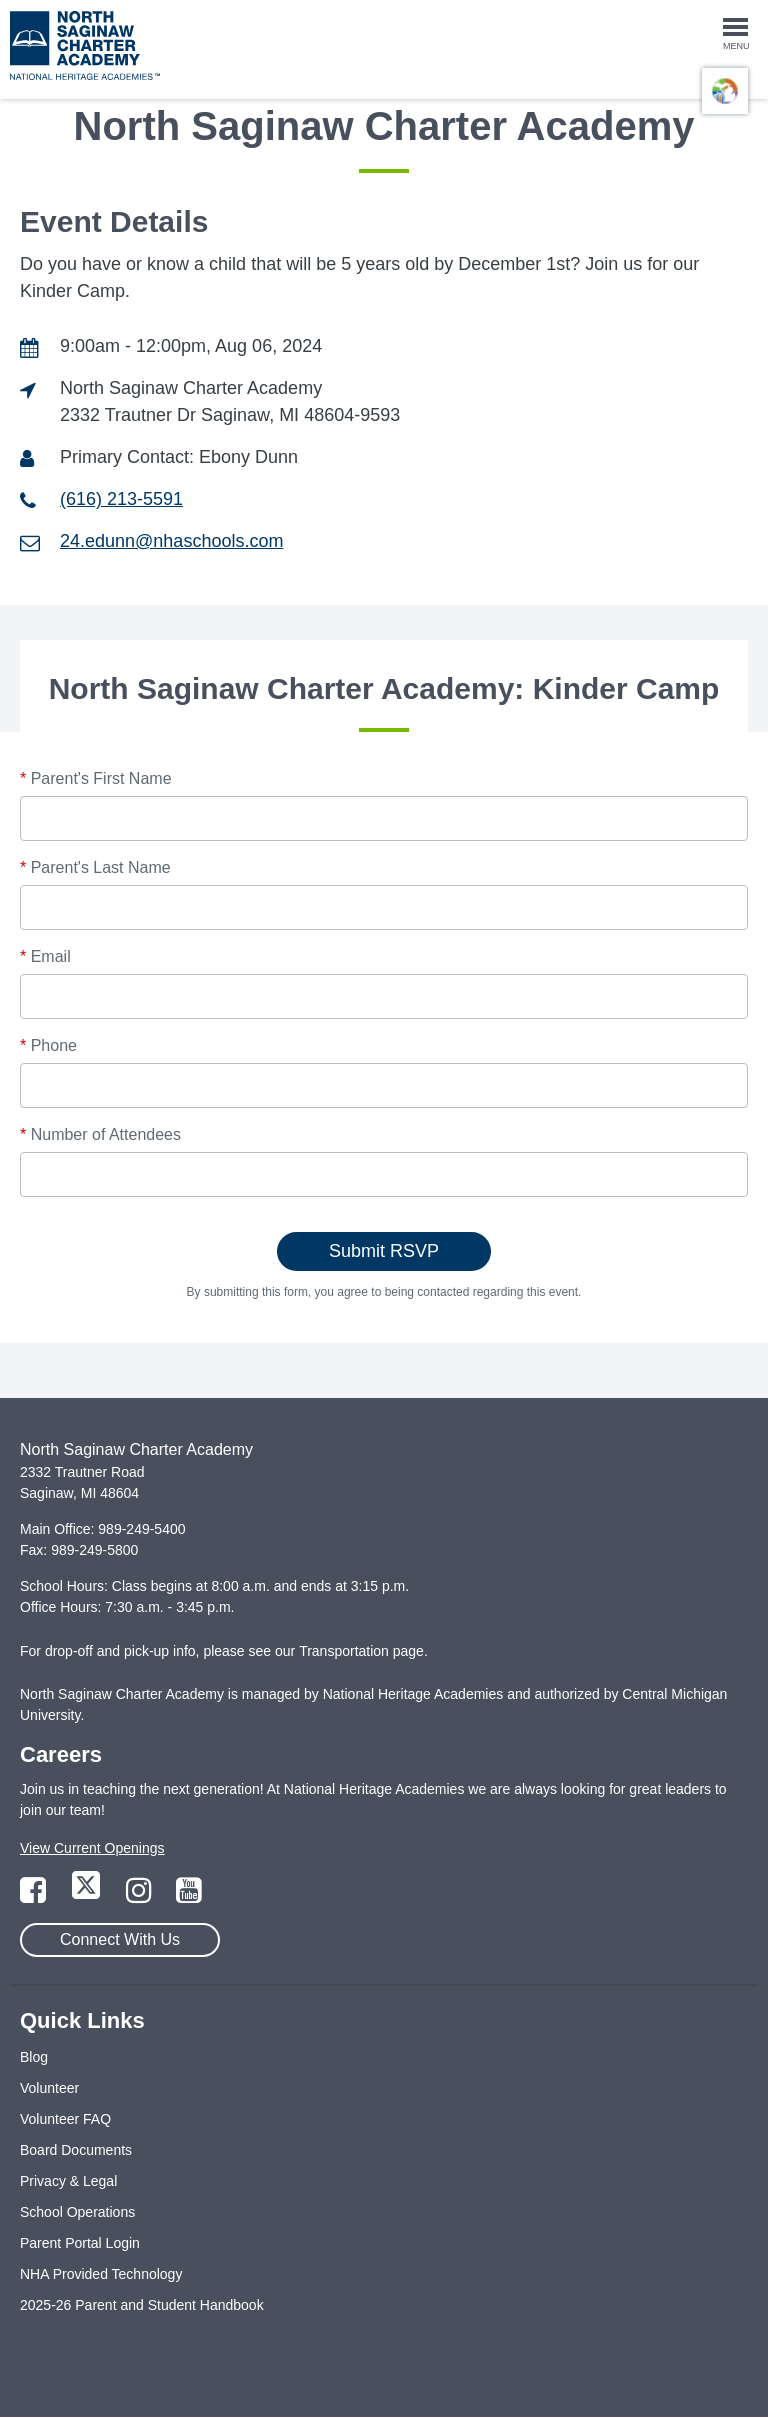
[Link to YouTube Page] (189, 1896)
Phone (48, 1045)
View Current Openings (92, 1848)
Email (45, 956)
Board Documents (76, 2150)
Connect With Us (120, 1939)
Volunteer (49, 2088)
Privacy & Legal (68, 2181)
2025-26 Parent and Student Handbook (142, 2305)
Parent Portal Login (80, 2243)
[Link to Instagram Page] (141, 1896)
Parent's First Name (96, 778)
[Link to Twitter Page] (88, 1896)
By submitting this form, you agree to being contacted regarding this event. (384, 1292)
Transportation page (361, 1651)
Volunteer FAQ (65, 2119)
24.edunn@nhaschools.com (171, 541)
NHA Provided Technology (101, 2274)
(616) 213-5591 (121, 499)
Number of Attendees (100, 1134)
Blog (34, 2057)
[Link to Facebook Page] (35, 1896)
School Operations (77, 2212)
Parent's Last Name (95, 867)
